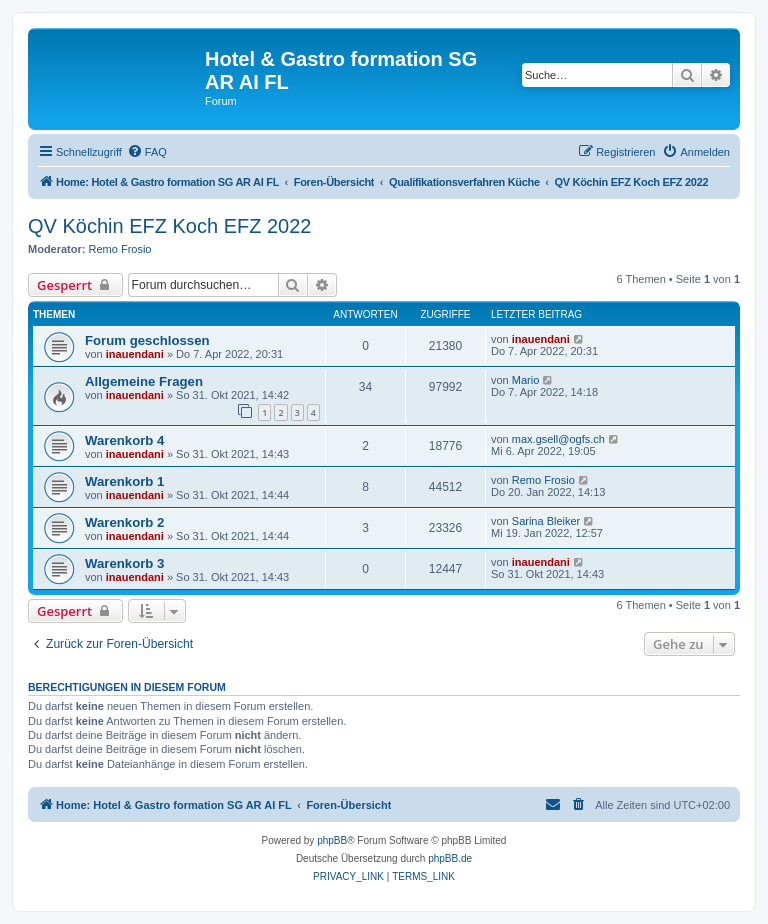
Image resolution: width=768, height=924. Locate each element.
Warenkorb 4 (124, 440)
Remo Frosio (120, 249)
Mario (526, 380)
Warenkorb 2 (124, 522)
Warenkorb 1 (124, 481)
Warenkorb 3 (124, 563)
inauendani (135, 354)
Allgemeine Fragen (144, 381)
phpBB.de (450, 858)
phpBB (332, 840)
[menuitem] (147, 152)
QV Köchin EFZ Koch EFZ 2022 (169, 226)
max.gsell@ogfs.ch (558, 439)
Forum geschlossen (147, 340)
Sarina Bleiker (546, 521)
